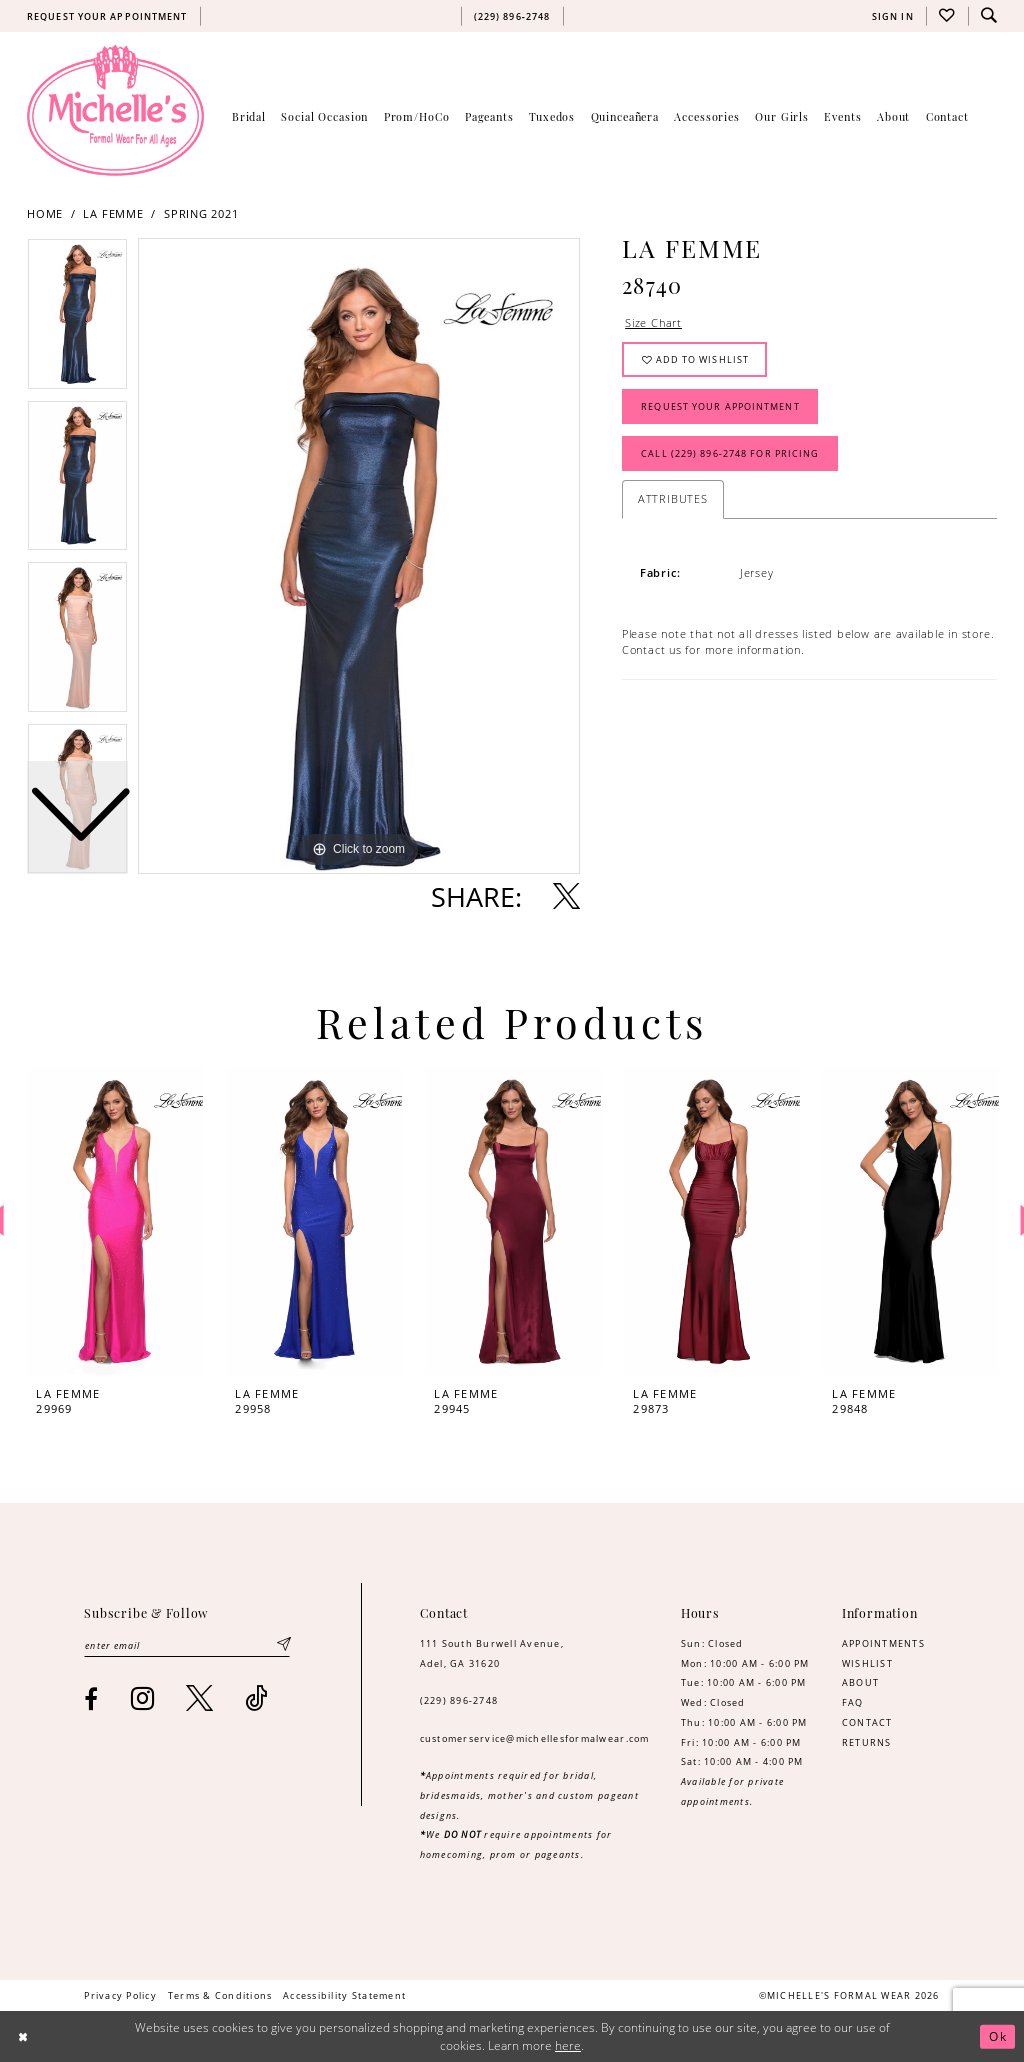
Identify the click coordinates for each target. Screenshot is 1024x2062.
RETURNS (867, 1742)
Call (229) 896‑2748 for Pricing (730, 453)
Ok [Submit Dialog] (998, 2036)
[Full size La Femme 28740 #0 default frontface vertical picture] (359, 556)
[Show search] (989, 16)
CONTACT (867, 1722)
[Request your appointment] (107, 16)
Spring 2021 (201, 214)
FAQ (853, 1702)
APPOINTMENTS (883, 1643)
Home (45, 214)
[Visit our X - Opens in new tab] (200, 1698)
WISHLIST (867, 1663)
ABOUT (860, 1682)
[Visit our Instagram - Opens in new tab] (143, 1698)
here (568, 2045)
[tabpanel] (359, 556)
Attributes (673, 498)
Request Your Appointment (720, 406)
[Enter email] (187, 1645)
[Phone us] (512, 16)
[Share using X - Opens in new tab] (566, 896)
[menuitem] (107, 16)
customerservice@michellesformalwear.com (535, 1738)
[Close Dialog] (23, 2036)
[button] (892, 16)
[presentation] (115, 1221)
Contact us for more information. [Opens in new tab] (713, 649)
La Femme (113, 214)
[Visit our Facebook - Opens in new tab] (91, 1699)
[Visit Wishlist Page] (947, 16)
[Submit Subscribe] (283, 1645)
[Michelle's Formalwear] (115, 110)
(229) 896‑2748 (459, 1700)
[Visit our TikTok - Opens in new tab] (256, 1698)
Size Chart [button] (653, 322)
